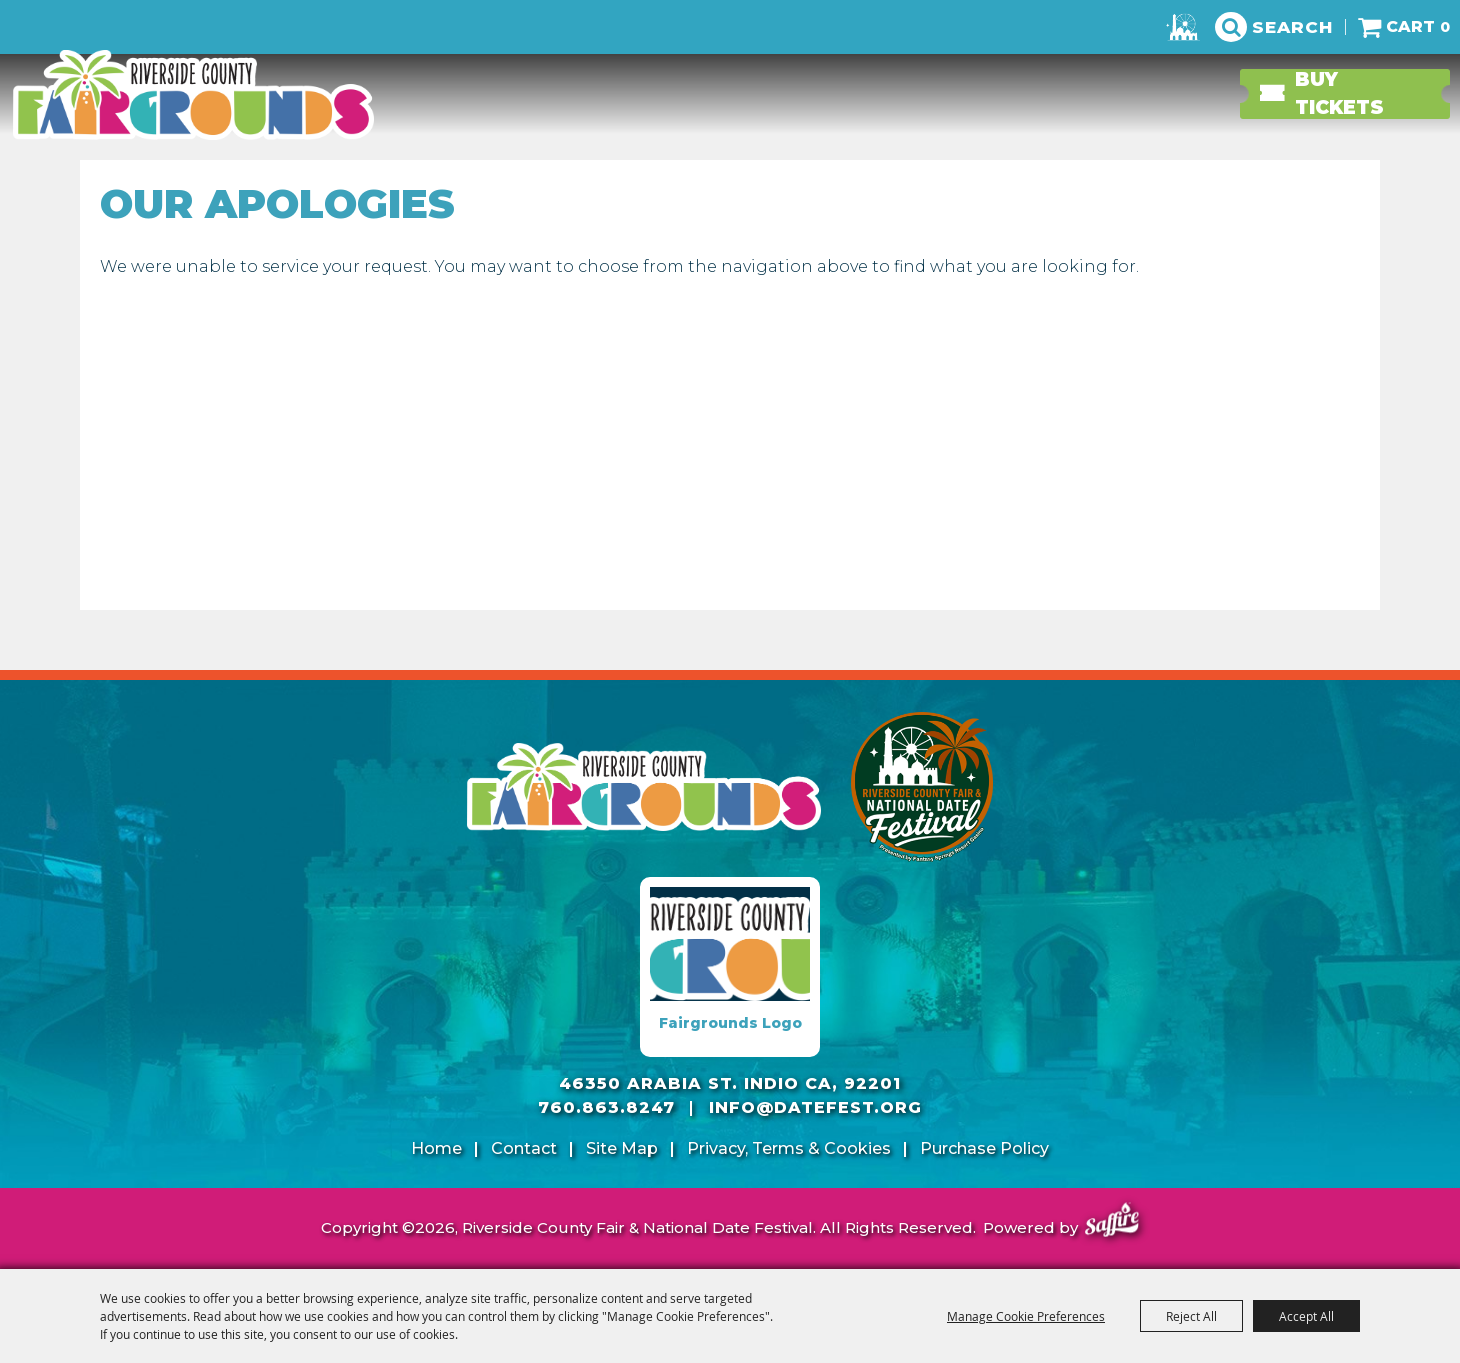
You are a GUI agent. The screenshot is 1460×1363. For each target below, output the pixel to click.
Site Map (622, 1148)
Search (1292, 27)
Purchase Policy (984, 1148)
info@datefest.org (815, 1107)
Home (436, 1148)
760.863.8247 (606, 1107)
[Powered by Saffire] (1112, 1222)
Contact (524, 1148)
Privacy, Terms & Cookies (789, 1148)
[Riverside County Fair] (923, 787)
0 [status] (1445, 27)
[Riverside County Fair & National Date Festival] (195, 95)
